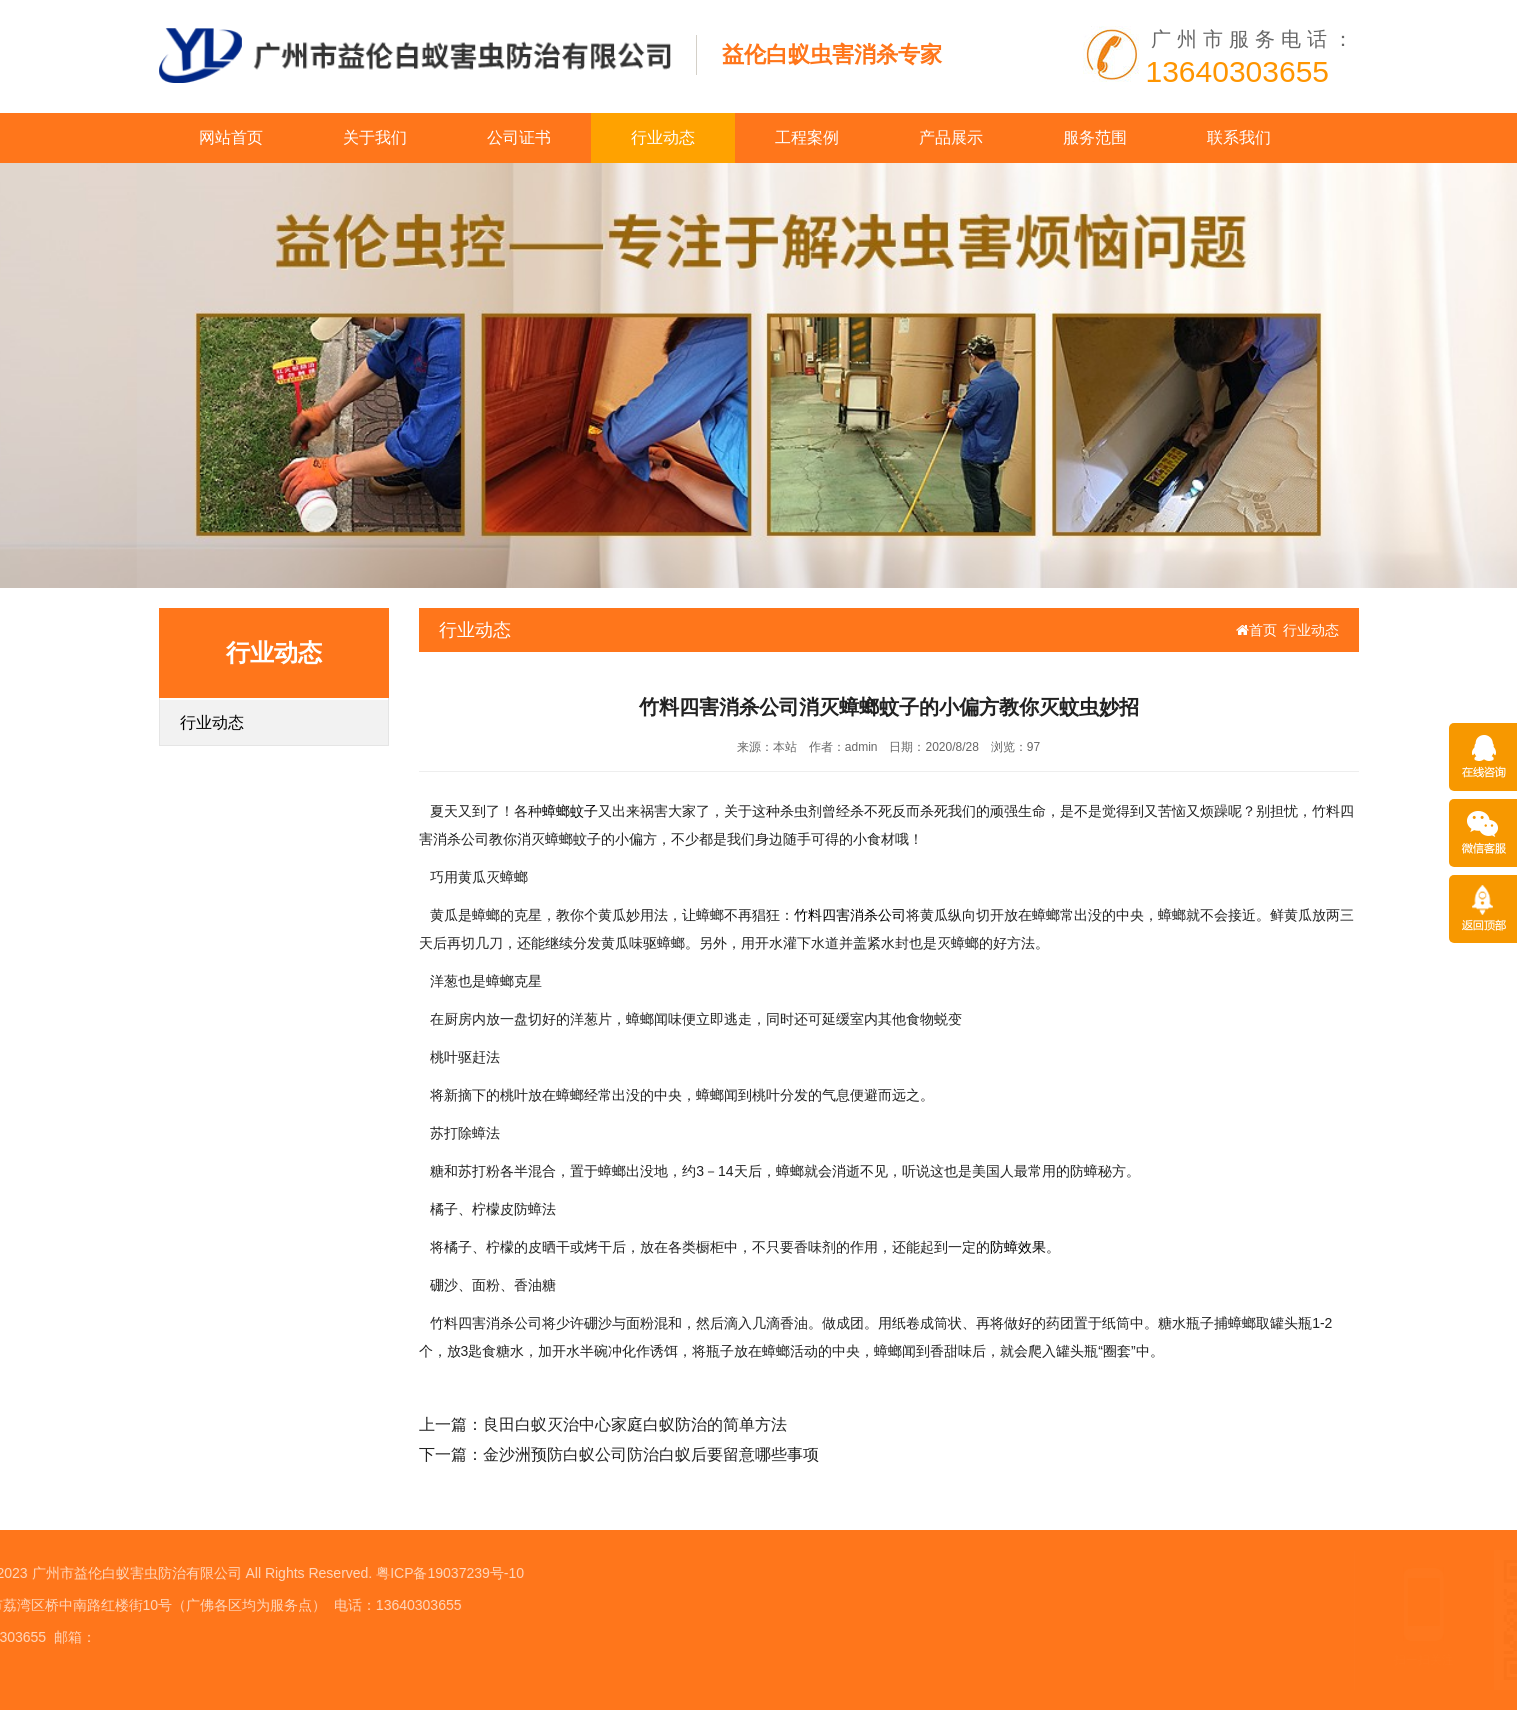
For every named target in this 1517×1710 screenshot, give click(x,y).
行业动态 (663, 137)
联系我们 (1239, 137)
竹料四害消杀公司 (850, 915)
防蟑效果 (1018, 1247)
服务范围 (1095, 137)
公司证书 (519, 137)
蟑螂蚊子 (570, 811)
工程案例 (807, 137)
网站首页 (231, 137)
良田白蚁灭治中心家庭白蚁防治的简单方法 (635, 1424)
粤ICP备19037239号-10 (232, 1573)
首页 (1256, 630)
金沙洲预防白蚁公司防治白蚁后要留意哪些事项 (651, 1454)
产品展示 (951, 137)
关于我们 (375, 137)
